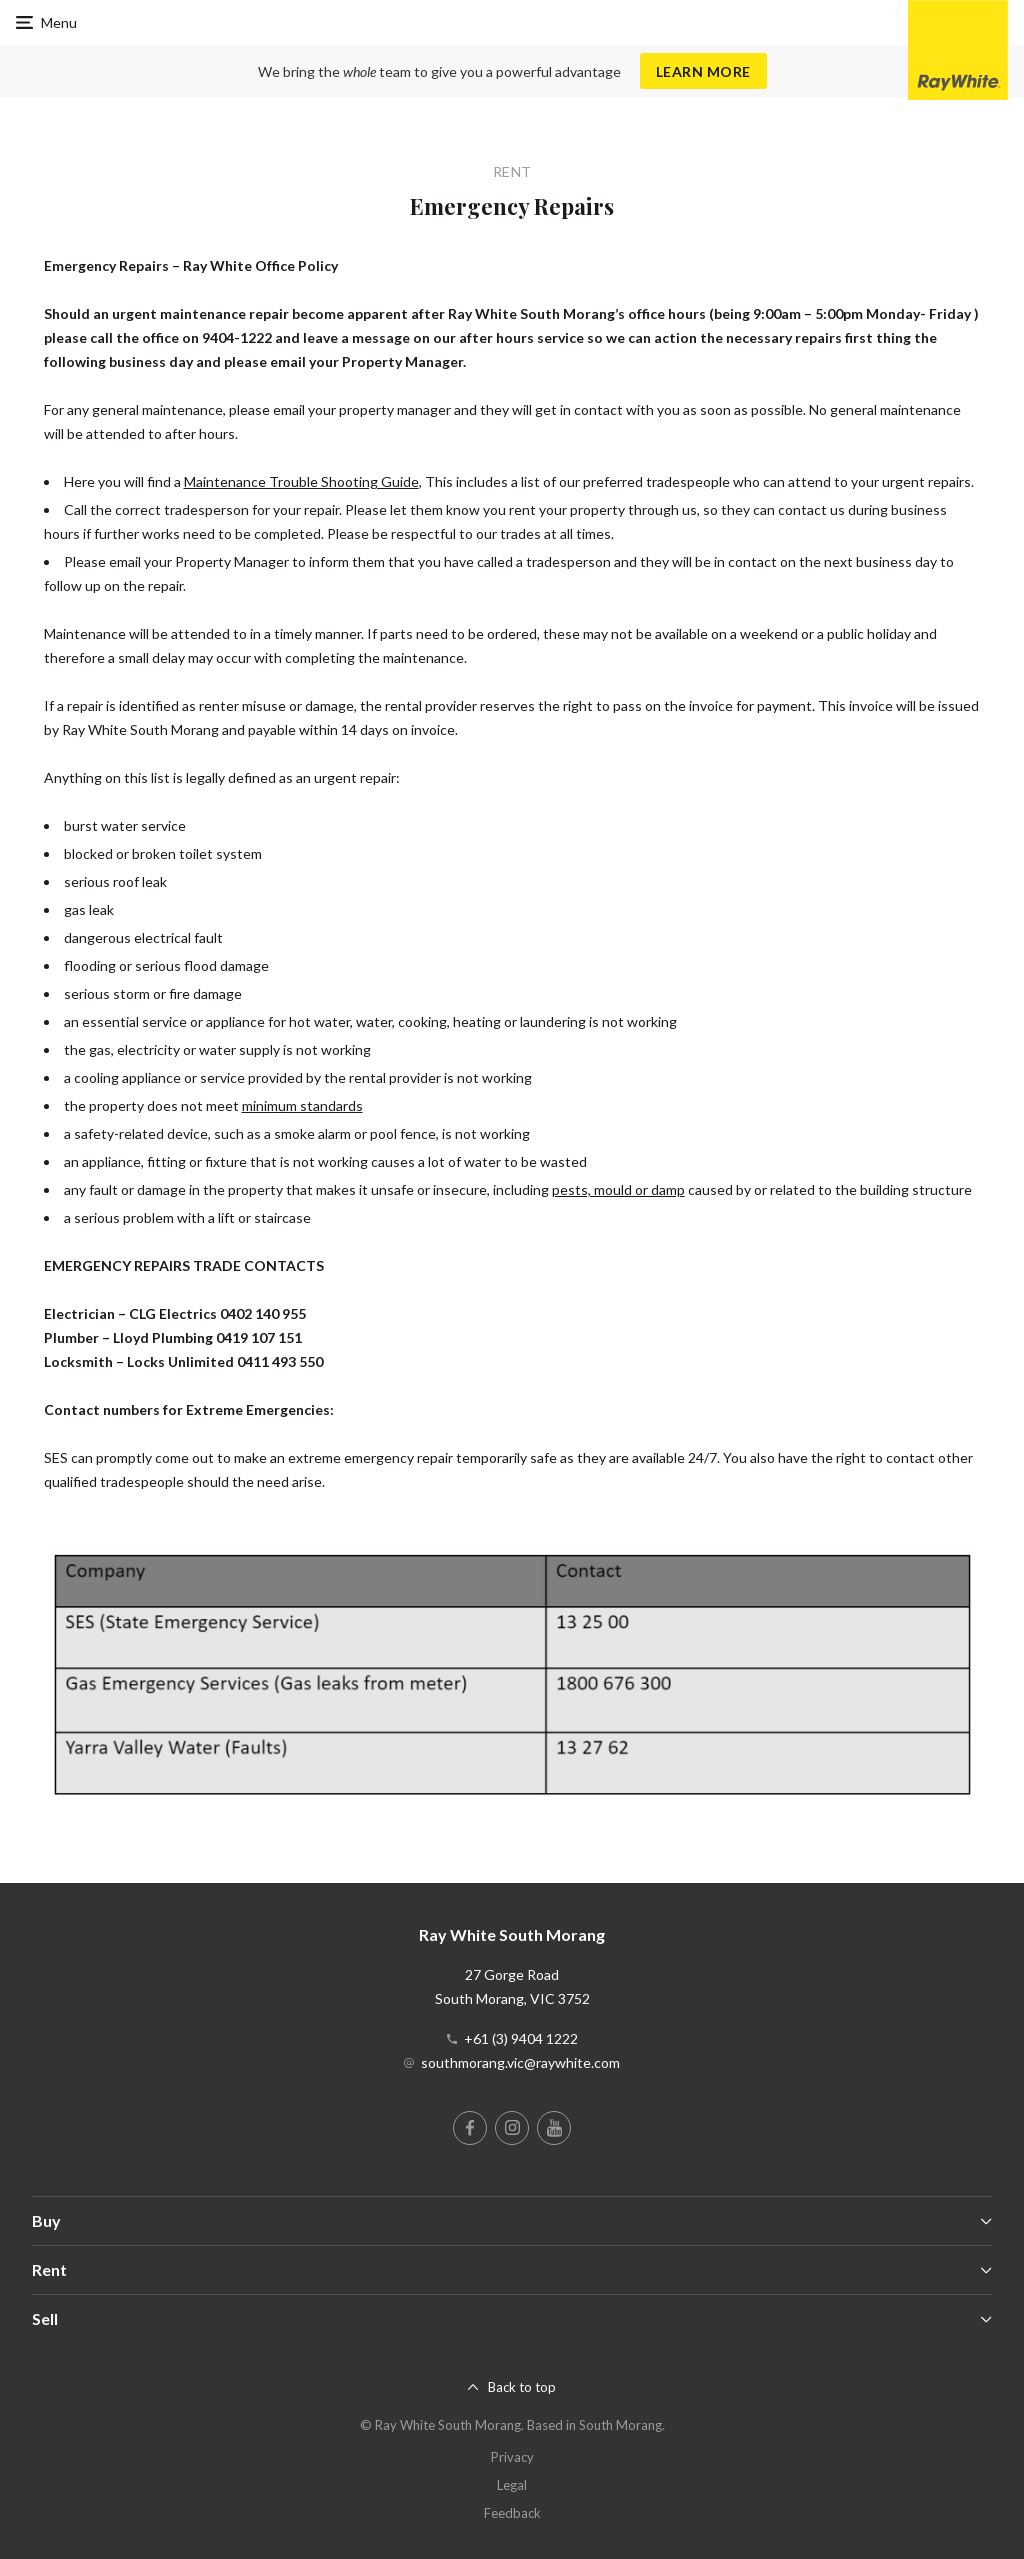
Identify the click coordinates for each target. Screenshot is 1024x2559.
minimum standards (302, 1105)
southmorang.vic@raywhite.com (520, 2062)
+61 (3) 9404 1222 (521, 2038)
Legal (512, 2485)
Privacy (512, 2457)
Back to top (522, 2387)
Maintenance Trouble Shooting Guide (301, 481)
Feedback (512, 2513)
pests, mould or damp (618, 1189)
